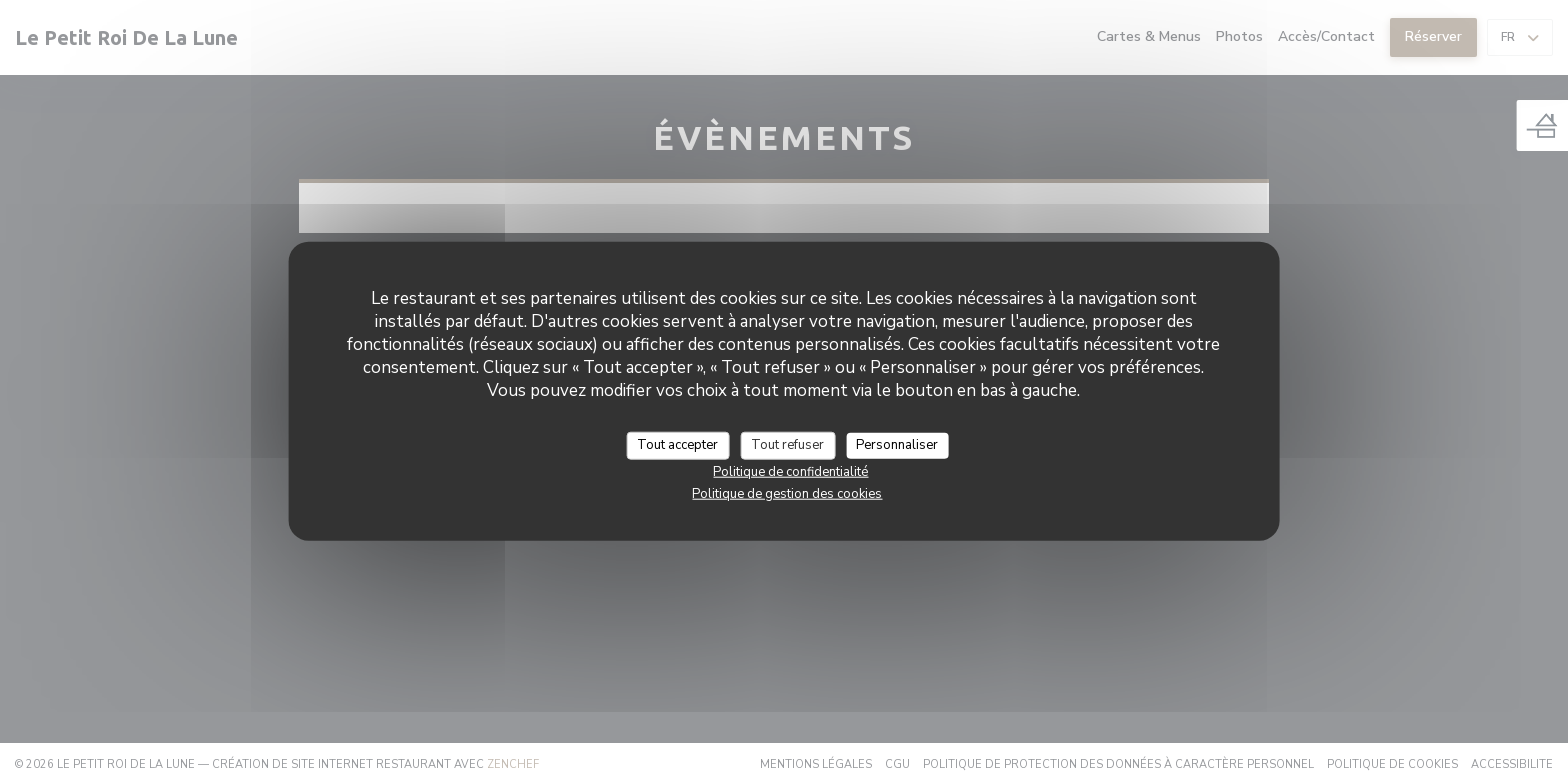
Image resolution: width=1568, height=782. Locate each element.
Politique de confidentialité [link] (790, 471)
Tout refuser (787, 445)
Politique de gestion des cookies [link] (787, 493)
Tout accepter (677, 445)
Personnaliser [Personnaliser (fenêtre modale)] (897, 445)
